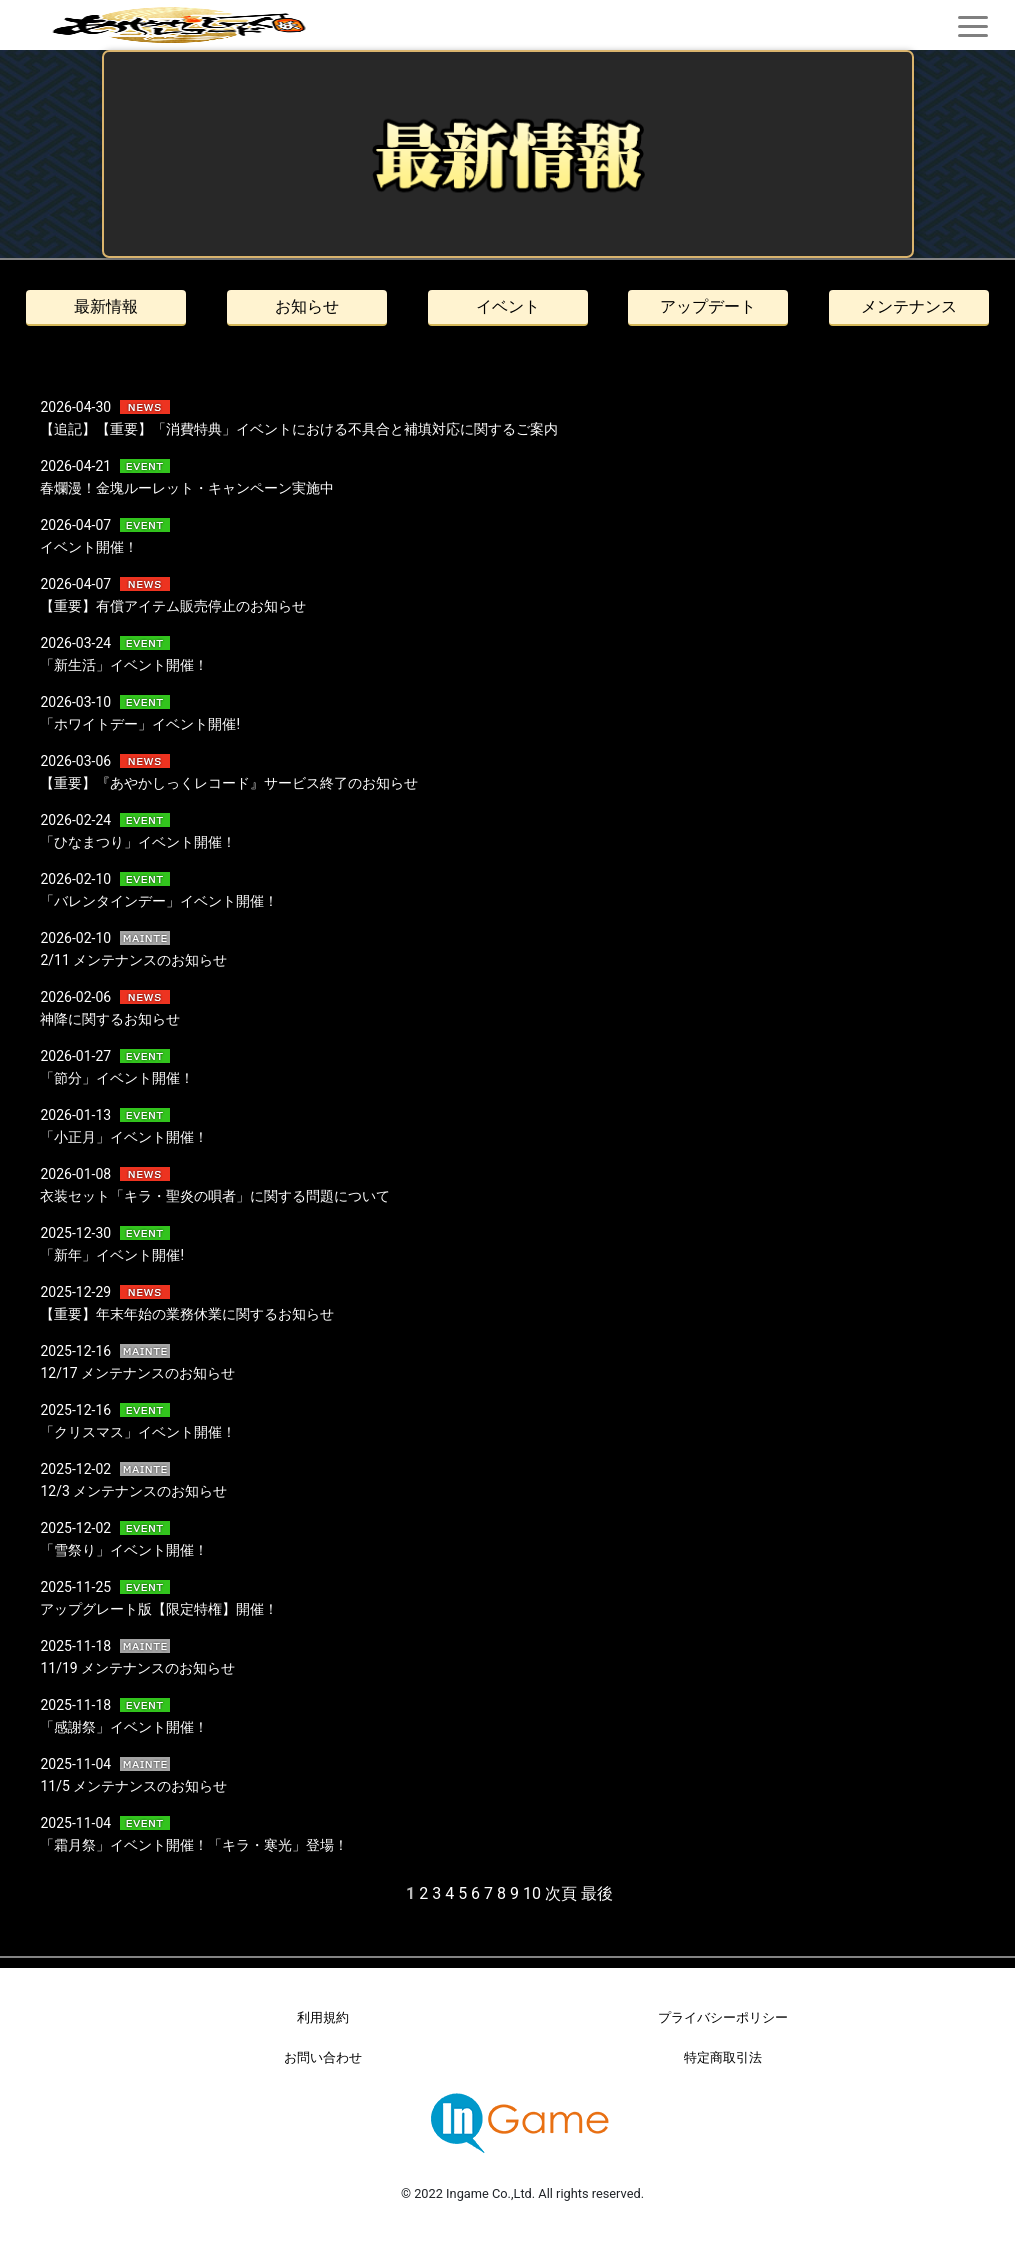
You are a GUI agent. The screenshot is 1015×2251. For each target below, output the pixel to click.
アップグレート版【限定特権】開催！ (159, 1609)
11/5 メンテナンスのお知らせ (133, 1786)
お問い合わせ (323, 2057)
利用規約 (323, 2017)
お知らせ (307, 306)
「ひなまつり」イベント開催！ (138, 842)
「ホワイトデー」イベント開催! (140, 724)
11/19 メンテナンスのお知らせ (137, 1668)
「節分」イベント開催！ (117, 1078)
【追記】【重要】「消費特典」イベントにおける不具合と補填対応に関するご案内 (299, 429)
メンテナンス (909, 306)
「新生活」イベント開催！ (124, 665)
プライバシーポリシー (723, 2017)
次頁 (561, 1893)
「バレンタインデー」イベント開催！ (159, 901)
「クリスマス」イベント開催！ (138, 1432)
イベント (508, 306)
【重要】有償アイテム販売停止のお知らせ (173, 606)
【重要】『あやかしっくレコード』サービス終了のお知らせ (229, 783)
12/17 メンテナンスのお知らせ (137, 1373)
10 (532, 1893)
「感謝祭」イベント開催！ (124, 1727)
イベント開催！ (89, 547)
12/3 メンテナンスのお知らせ (133, 1491)
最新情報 (106, 306)
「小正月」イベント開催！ (124, 1137)
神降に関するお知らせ (110, 1019)
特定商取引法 (723, 2057)
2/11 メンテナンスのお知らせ (133, 960)
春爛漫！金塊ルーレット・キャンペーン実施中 (187, 488)
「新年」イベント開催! (112, 1255)
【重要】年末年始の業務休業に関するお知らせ (187, 1314)
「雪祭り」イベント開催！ (124, 1550)
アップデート (708, 306)
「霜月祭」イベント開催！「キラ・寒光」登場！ (194, 1845)
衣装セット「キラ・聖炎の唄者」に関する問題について (215, 1196)
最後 (597, 1893)
